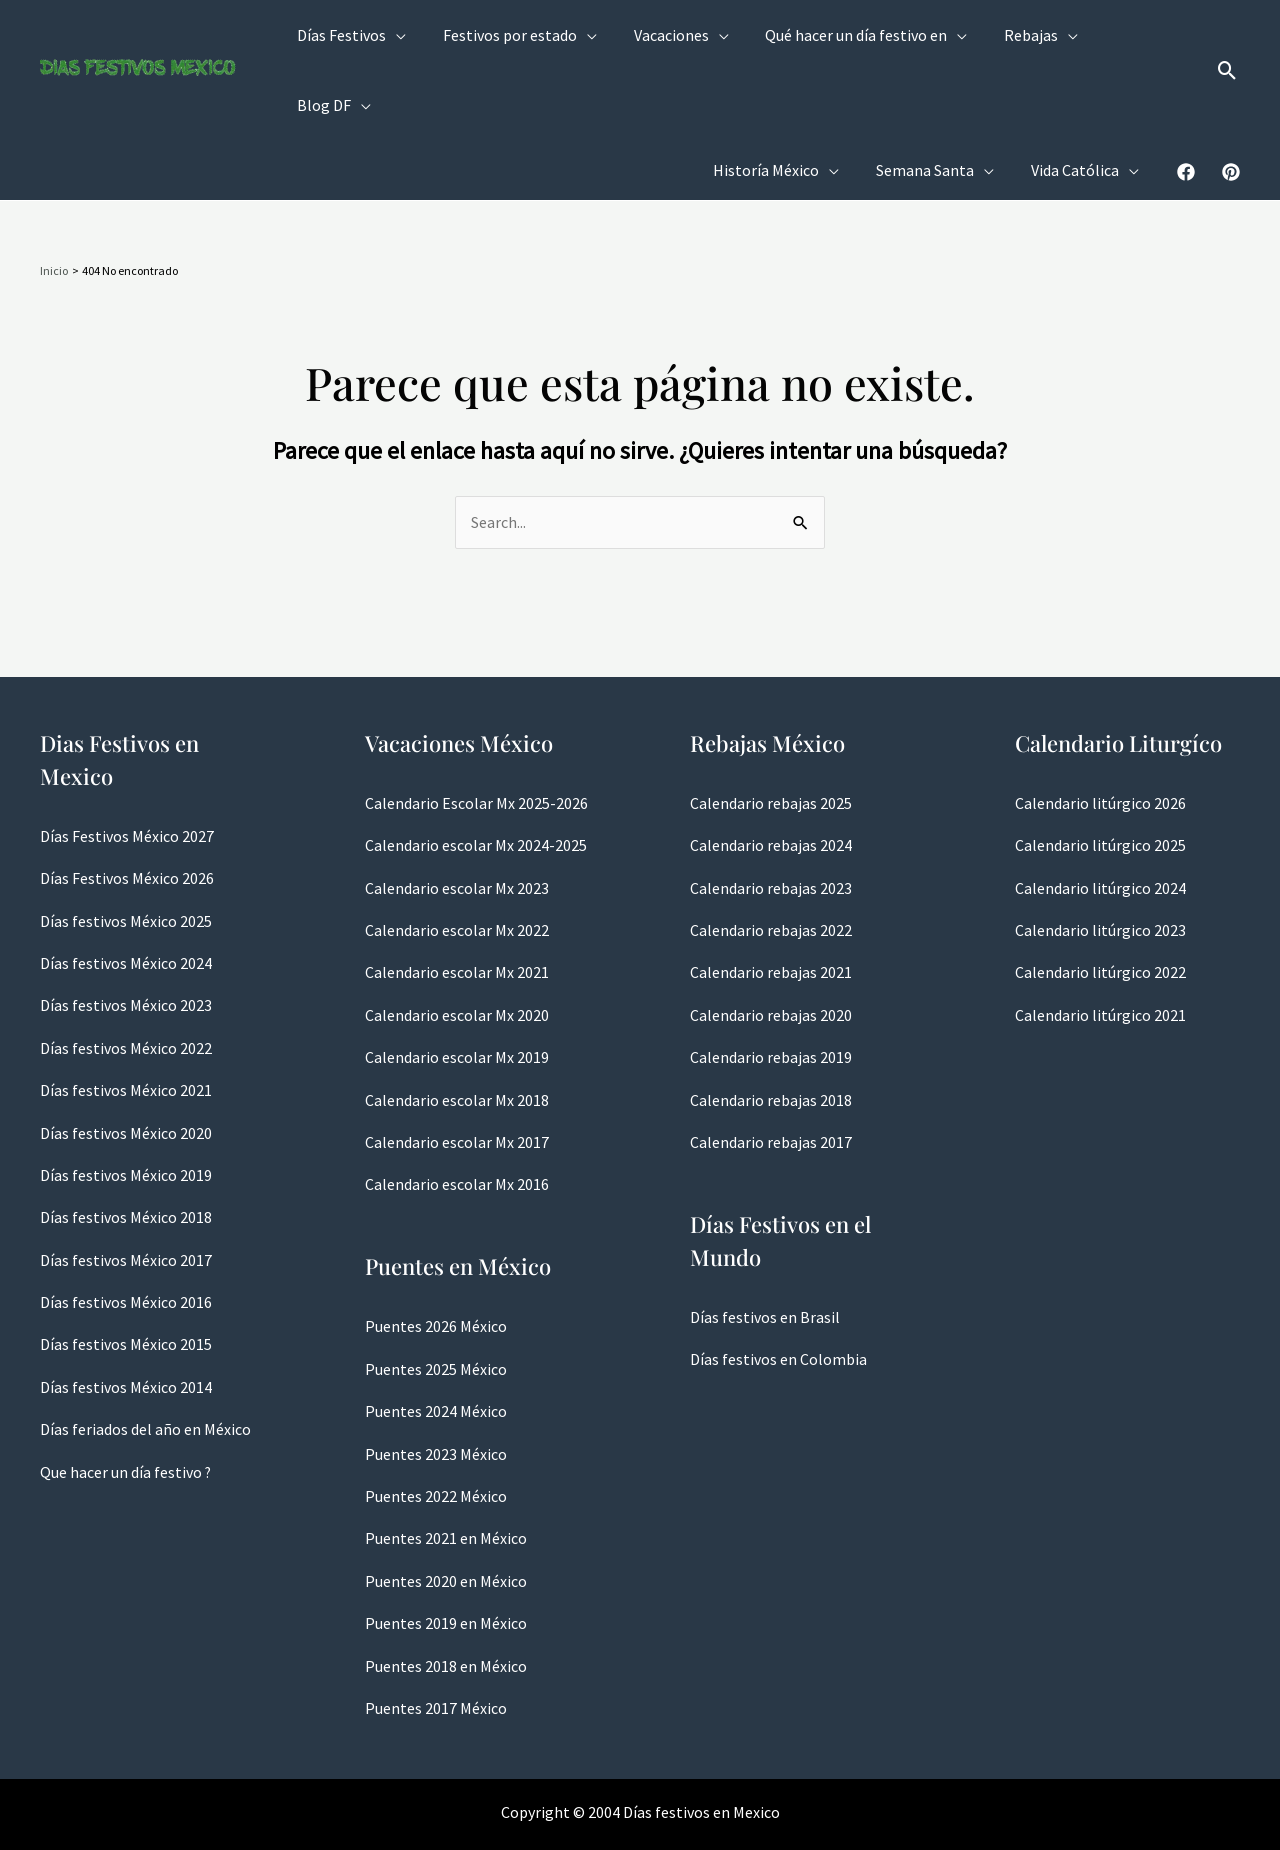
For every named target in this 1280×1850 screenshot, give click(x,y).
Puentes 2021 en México (446, 1469)
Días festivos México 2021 (126, 1021)
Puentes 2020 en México (446, 1512)
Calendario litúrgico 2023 (1100, 861)
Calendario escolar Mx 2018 (457, 1031)
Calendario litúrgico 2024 (1100, 819)
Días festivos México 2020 (126, 1064)
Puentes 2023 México (436, 1385)
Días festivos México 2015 (126, 1275)
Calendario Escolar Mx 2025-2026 (476, 734)
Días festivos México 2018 (126, 1148)
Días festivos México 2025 (126, 852)
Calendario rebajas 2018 (771, 1031)
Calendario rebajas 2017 (771, 1073)
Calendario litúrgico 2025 (1100, 776)
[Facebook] (1186, 103)
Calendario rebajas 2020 (771, 946)
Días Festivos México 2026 (127, 809)
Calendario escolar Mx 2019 (457, 988)
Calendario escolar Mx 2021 (457, 903)
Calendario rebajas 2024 (771, 776)
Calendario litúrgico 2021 (1100, 946)
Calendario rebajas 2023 (771, 819)
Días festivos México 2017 (126, 1191)
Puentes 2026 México (436, 1257)
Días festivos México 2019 (126, 1106)
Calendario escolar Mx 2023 (457, 819)
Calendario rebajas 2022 (771, 861)
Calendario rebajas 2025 (771, 734)
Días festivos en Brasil (765, 1248)
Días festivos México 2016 (126, 1233)
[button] (1227, 35)
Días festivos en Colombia (778, 1290)
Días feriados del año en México (145, 1360)
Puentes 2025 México (436, 1300)
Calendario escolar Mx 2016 (457, 1115)
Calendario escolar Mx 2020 (457, 946)
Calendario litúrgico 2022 (1100, 903)
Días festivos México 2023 (126, 936)
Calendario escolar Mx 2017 (457, 1073)
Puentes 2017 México (436, 1639)
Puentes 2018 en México (446, 1597)
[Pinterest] (1231, 103)
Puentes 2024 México (436, 1342)
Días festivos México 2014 (126, 1318)
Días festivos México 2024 (126, 894)
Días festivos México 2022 (126, 979)
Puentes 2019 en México (446, 1554)
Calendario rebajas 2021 (771, 903)
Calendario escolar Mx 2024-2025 (476, 776)
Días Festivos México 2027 (127, 767)
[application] (410, 36)
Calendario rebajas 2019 (771, 988)
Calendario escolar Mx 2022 (457, 861)
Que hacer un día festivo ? (126, 1403)
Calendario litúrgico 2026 (1100, 734)
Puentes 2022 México (436, 1427)
